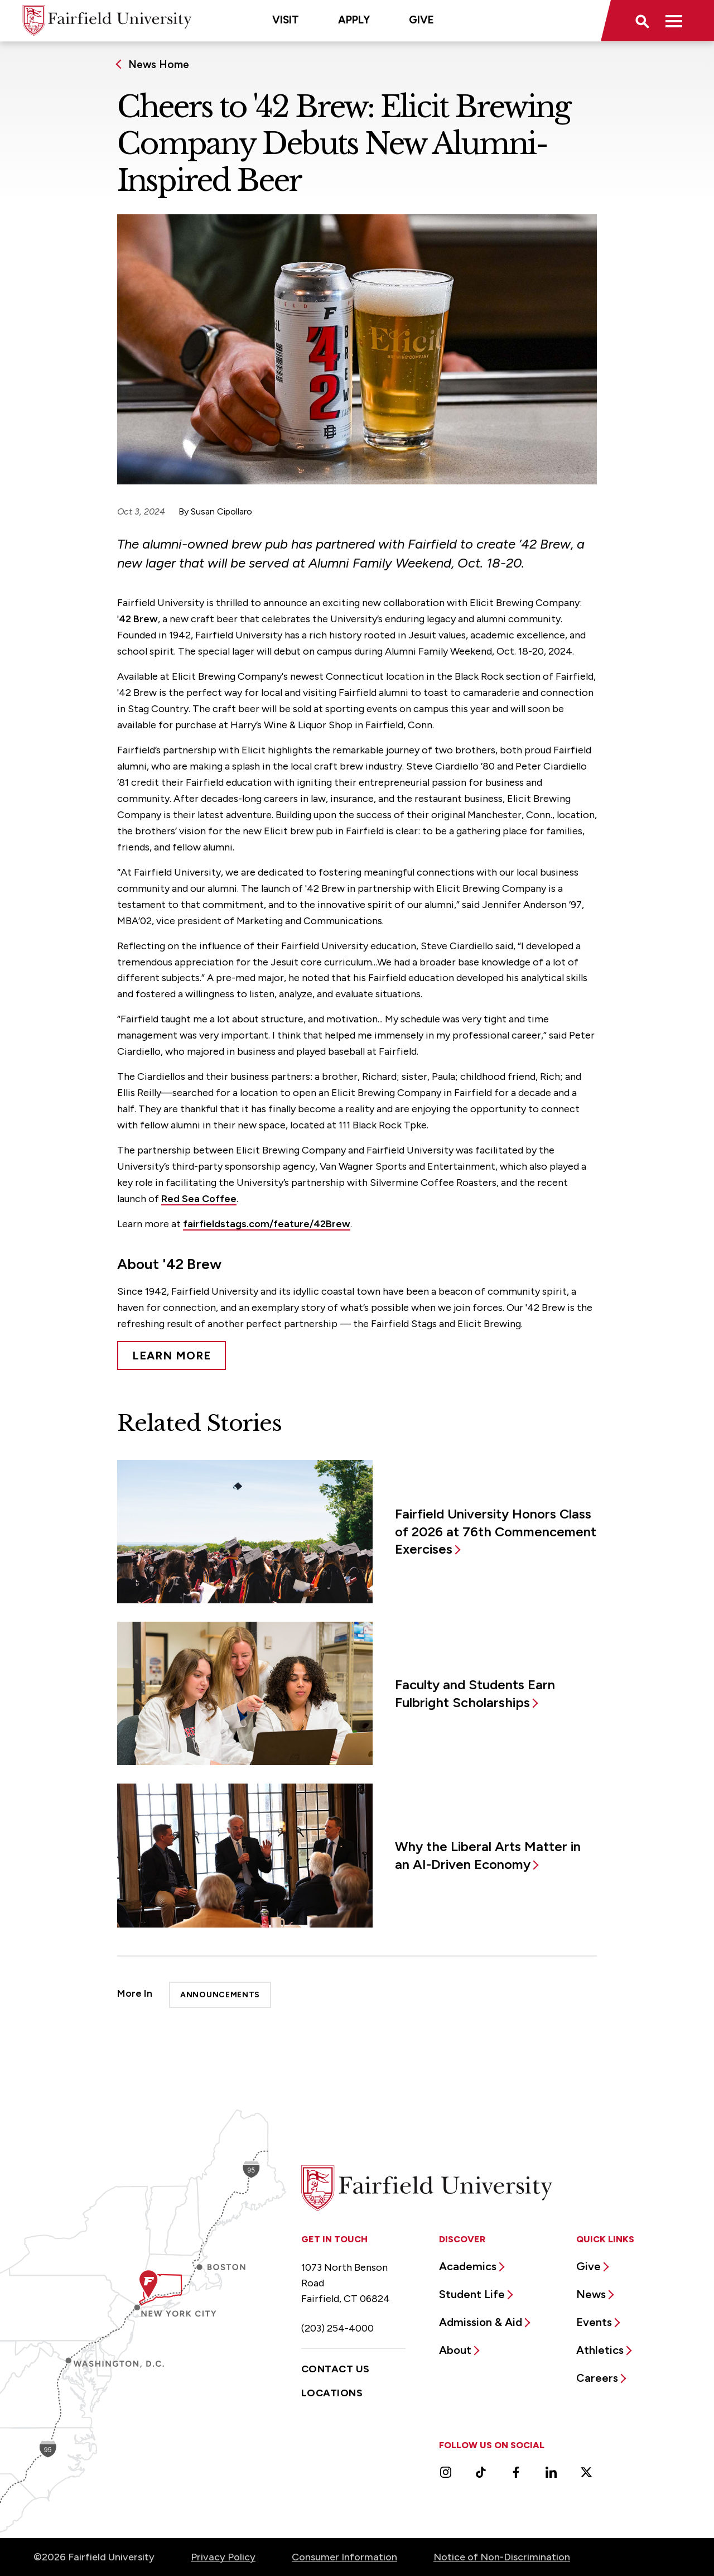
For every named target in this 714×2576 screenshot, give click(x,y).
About (455, 2350)
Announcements (220, 1995)
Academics (467, 2266)
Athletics (600, 2350)
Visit (285, 19)
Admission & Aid (480, 2322)
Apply (354, 19)
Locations (332, 2393)
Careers (597, 2378)
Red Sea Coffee (199, 1199)
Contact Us (335, 2369)
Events (594, 2322)
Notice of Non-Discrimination (501, 2557)
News (591, 2294)
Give (421, 19)
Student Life (472, 2294)
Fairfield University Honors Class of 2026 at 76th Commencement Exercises (495, 1532)
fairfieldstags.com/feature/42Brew (266, 1224)
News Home (158, 64)
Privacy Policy (223, 2557)
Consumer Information (344, 2557)
